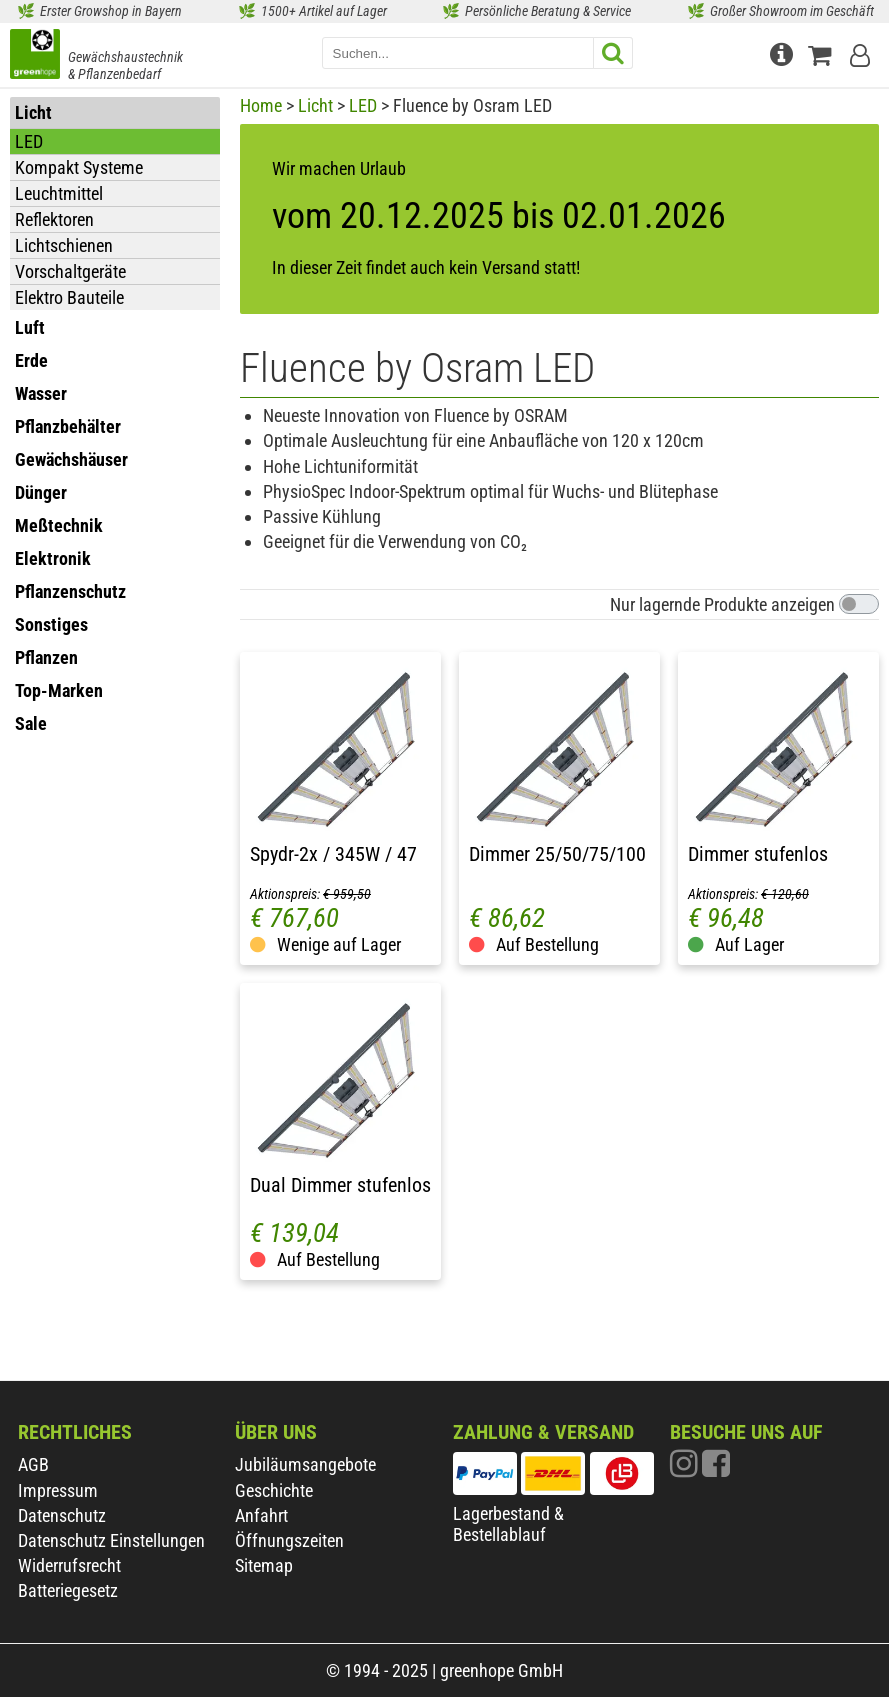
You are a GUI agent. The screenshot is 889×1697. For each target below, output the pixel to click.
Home (261, 105)
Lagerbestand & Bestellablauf (508, 1524)
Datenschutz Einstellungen (111, 1540)
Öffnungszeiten (289, 1540)
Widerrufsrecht (69, 1565)
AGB (33, 1464)
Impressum (58, 1490)
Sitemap (264, 1565)
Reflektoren (54, 219)
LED (29, 141)
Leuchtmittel (59, 193)
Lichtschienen (64, 245)
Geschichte (274, 1490)
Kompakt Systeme (79, 167)
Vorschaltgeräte (70, 271)
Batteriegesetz (68, 1590)
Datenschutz (62, 1515)
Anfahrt (261, 1515)
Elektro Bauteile (69, 297)
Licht (315, 105)
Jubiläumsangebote (305, 1464)
